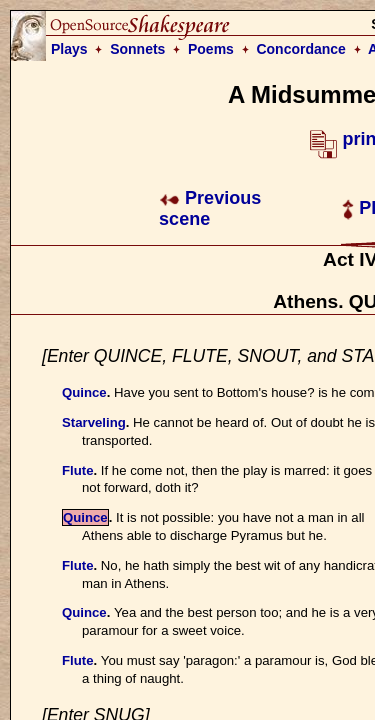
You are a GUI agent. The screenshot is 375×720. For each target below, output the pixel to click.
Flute (78, 470)
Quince (84, 392)
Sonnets (137, 49)
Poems (211, 49)
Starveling (94, 422)
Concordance (300, 49)
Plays (69, 49)
